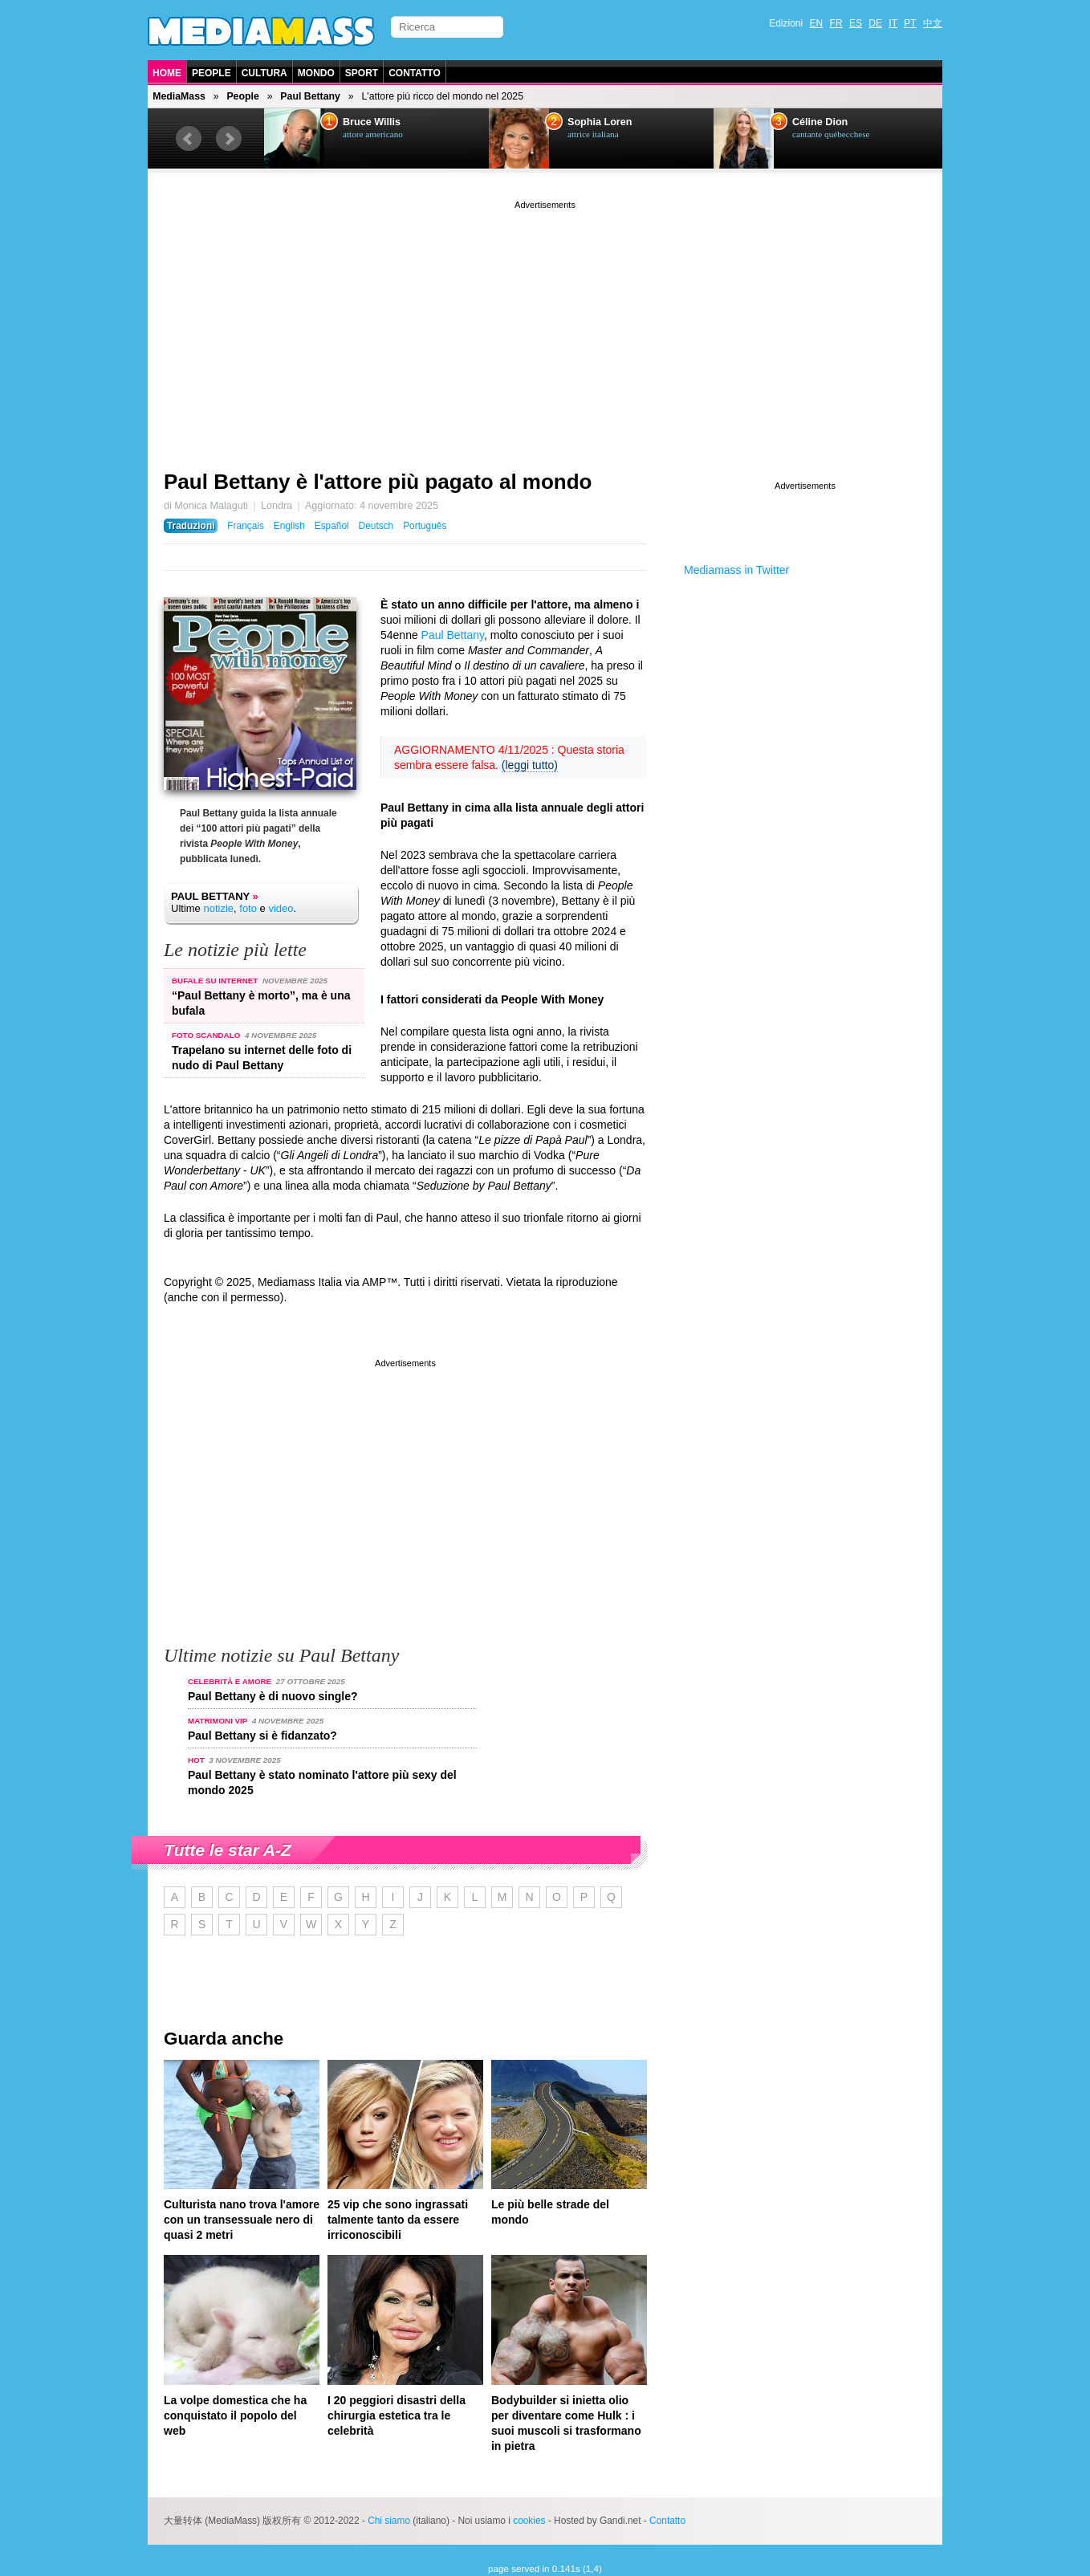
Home (167, 73)
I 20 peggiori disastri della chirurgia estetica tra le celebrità (396, 2415)
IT (893, 23)
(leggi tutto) (530, 765)
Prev (188, 139)
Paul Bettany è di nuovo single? (273, 1696)
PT (910, 23)
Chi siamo (389, 2520)
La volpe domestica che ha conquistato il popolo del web (235, 2415)
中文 (932, 23)
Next (229, 139)
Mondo (316, 73)
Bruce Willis (372, 122)
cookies (529, 2520)
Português (424, 525)
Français (245, 525)
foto (248, 908)
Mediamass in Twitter (736, 570)
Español (332, 525)
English (289, 525)
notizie (218, 908)
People (211, 73)
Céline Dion (820, 122)
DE (875, 23)
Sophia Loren (599, 122)
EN (817, 23)
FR (836, 23)
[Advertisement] (545, 325)
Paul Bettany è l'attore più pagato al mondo (378, 482)
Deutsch (376, 525)
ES (855, 23)
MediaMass (179, 96)
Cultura (264, 73)
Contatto (414, 73)
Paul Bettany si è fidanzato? (262, 1735)
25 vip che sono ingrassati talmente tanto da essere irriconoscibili (397, 2219)
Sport (361, 73)
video (280, 908)
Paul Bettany (310, 96)
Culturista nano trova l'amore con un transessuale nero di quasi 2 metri (241, 2219)
